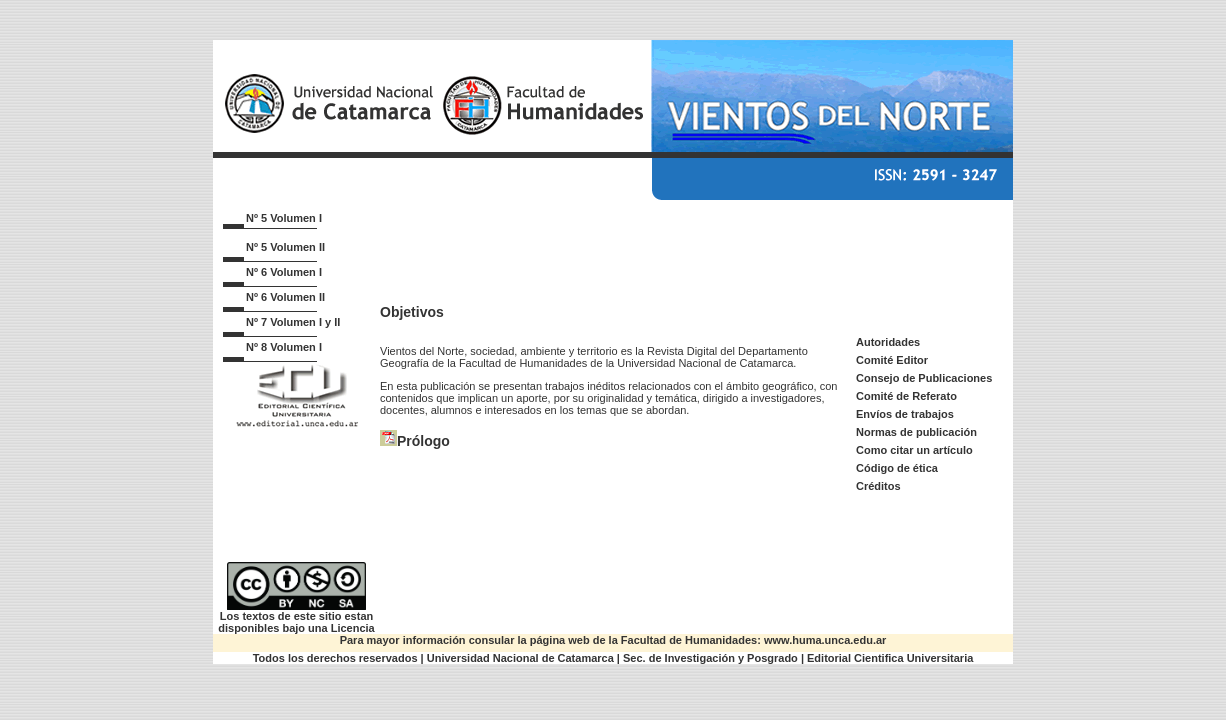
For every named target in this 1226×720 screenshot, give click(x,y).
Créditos (878, 486)
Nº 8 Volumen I (284, 347)
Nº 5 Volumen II (285, 247)
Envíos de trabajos (905, 414)
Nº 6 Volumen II (285, 297)
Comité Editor (892, 360)
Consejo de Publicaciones (924, 378)
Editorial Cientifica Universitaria (890, 658)
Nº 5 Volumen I (284, 218)
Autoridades (888, 342)
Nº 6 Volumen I (284, 272)
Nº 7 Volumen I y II (293, 322)
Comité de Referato (906, 396)
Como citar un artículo (914, 450)
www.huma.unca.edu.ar (825, 640)
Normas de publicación (916, 432)
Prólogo (423, 441)
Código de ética (897, 468)
